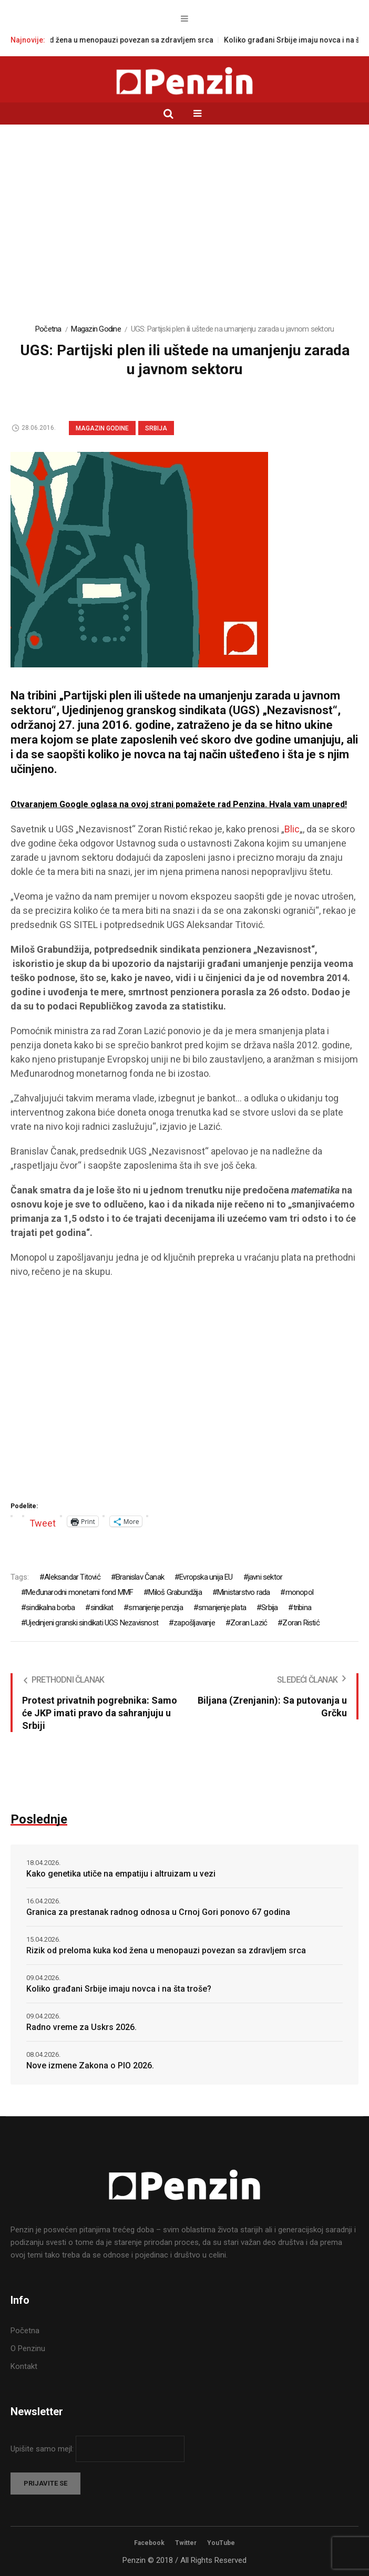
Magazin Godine (96, 329)
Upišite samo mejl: (43, 2449)
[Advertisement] (184, 229)
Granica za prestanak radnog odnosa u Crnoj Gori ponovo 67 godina (158, 1912)
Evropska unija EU (205, 1577)
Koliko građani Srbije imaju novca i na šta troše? (118, 1989)
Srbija (156, 428)
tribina (302, 1607)
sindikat (102, 1607)
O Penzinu (28, 2348)
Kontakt (24, 2366)
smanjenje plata (222, 1607)
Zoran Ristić (300, 1622)
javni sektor (265, 1577)
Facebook (149, 2543)
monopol (299, 1592)
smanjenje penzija (155, 1607)
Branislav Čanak (140, 1577)
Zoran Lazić (248, 1622)
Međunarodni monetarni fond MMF (79, 1592)
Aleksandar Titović (72, 1577)
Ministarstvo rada (243, 1592)
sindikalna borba (50, 1607)
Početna (48, 329)
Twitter (186, 2543)
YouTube (221, 2543)
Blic (292, 828)
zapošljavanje (194, 1622)
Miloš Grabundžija (174, 1592)
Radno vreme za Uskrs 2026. (81, 2027)
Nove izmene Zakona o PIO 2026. (90, 2065)
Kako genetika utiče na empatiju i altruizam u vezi (121, 1874)
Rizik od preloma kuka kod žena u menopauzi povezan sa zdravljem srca (166, 1950)
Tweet (42, 1522)
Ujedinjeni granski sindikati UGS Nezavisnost (92, 1622)
